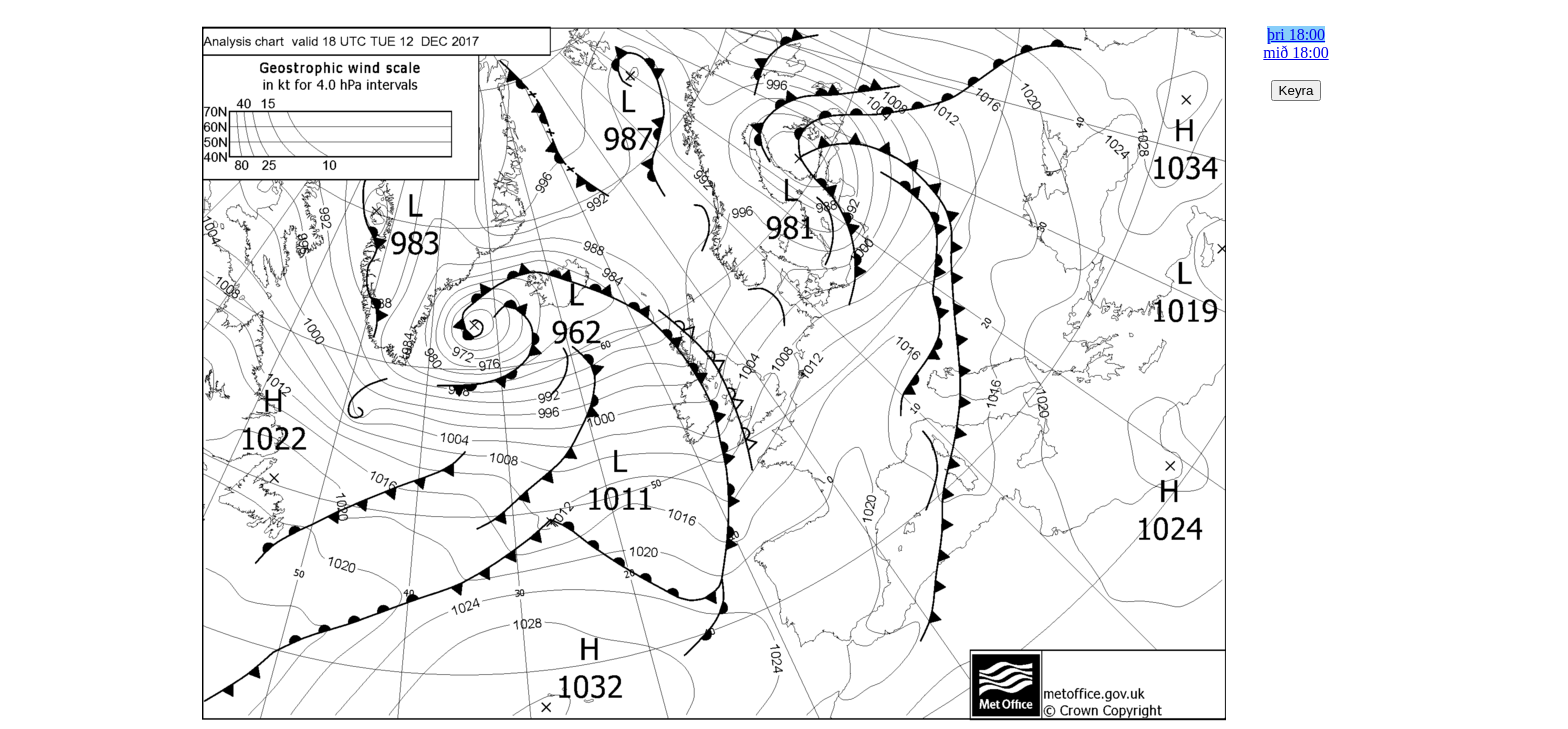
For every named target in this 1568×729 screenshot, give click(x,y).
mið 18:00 (1295, 52)
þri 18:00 (1296, 34)
